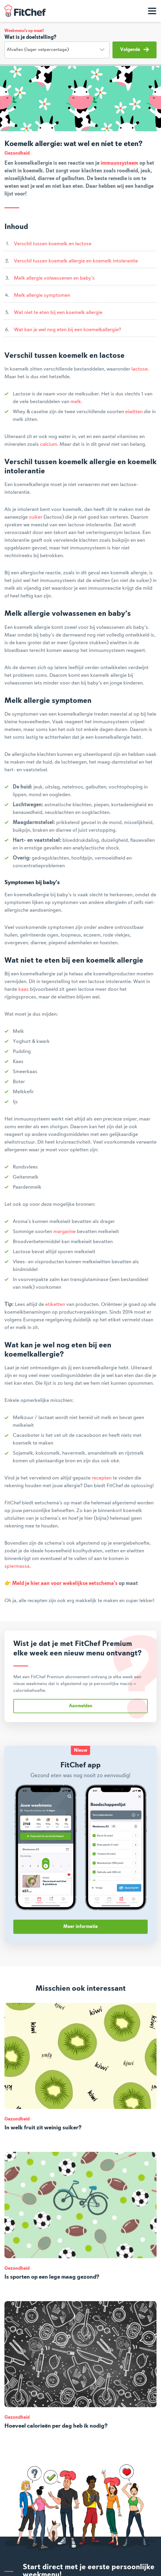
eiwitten (134, 411)
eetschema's (103, 1583)
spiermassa (17, 1566)
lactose (139, 369)
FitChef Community (25, 11)
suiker (35, 517)
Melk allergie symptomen (42, 295)
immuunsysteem (119, 163)
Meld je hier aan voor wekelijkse (50, 1583)
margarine (64, 1231)
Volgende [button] (134, 49)
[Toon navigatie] (152, 11)
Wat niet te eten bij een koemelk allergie (58, 312)
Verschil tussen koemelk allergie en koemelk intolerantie (76, 261)
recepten (102, 1478)
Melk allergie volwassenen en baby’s (54, 278)
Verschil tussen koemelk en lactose (52, 243)
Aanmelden (80, 1706)
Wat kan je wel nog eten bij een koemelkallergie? (68, 329)
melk (75, 401)
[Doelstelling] (57, 49)
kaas (23, 989)
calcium (48, 444)
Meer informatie (80, 1926)
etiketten (55, 1304)
